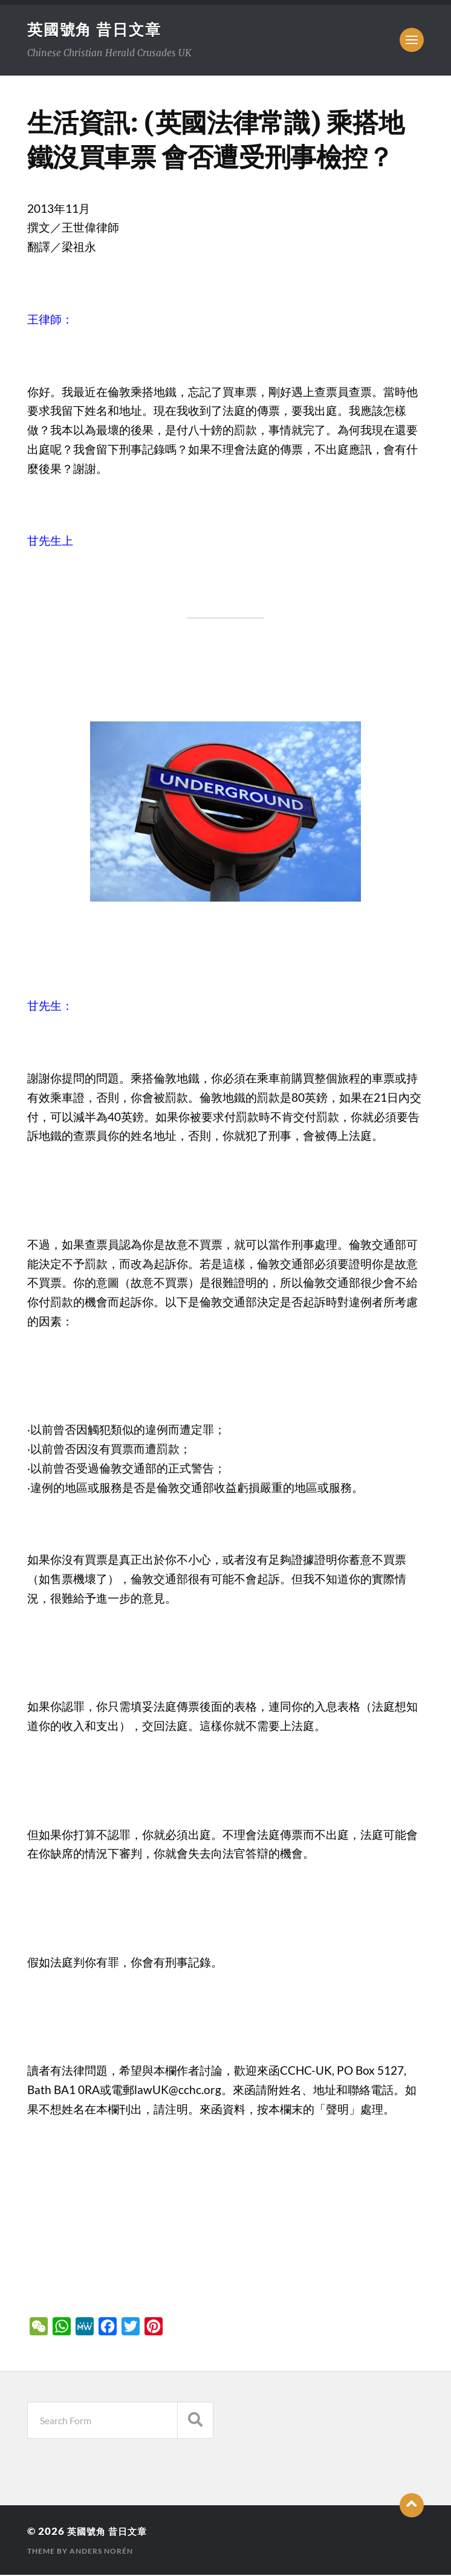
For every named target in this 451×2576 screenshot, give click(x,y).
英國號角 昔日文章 (97, 30)
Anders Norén (101, 2552)
